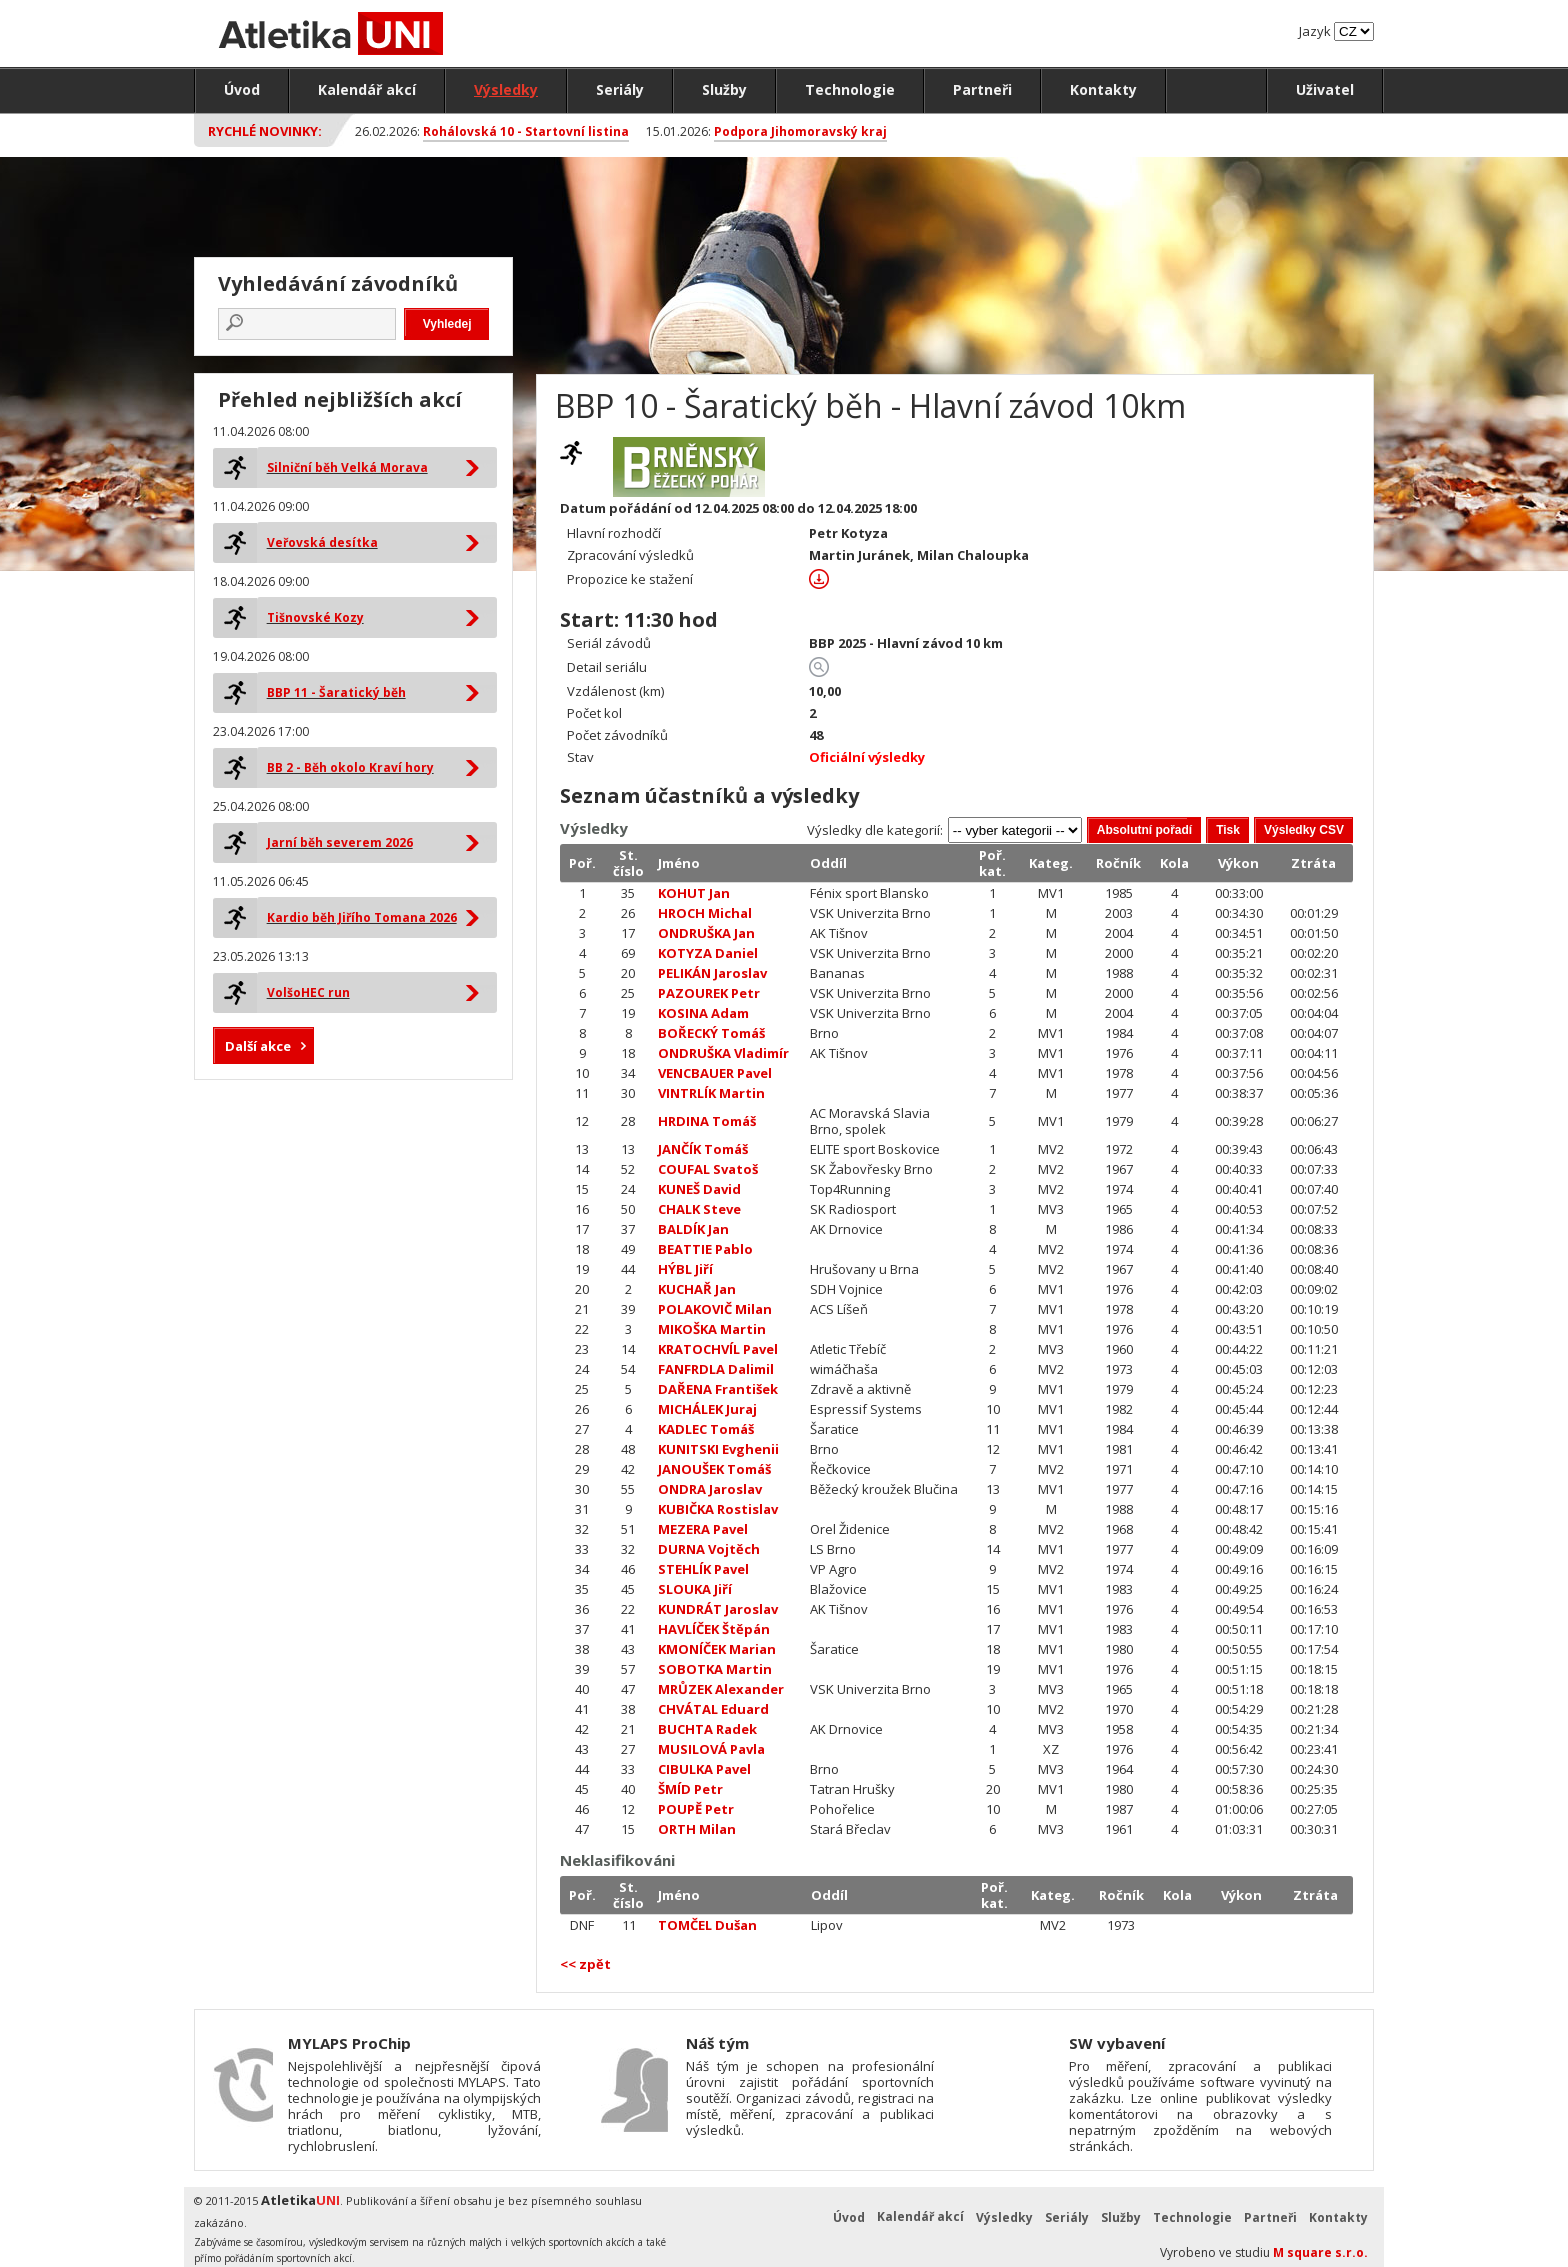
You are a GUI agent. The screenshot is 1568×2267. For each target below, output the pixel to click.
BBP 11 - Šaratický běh (336, 692)
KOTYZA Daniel (708, 953)
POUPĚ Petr (696, 1809)
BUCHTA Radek (707, 1729)
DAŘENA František (718, 1389)
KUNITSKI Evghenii (718, 1449)
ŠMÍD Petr (690, 1789)
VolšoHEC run (308, 992)
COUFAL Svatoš (708, 1169)
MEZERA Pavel (703, 1529)
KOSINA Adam (703, 1013)
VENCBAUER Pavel (715, 1073)
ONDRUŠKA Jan (706, 933)
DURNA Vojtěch (709, 1549)
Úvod (242, 89)
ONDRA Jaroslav (710, 1489)
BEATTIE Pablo (705, 1249)
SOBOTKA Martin (715, 1669)
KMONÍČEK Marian (717, 1649)
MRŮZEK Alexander (721, 1689)
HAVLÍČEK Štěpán (714, 1629)
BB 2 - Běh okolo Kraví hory (350, 767)
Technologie (850, 89)
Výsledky (506, 89)
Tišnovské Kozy (315, 617)
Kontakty (1103, 89)
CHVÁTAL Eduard (713, 1709)
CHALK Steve (699, 1209)
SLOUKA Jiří (695, 1589)
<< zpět (585, 1964)
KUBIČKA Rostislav (718, 1509)
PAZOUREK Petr (709, 993)
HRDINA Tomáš (707, 1121)
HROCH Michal (705, 913)
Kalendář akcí (367, 89)
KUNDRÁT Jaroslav (718, 1609)
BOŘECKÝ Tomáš (711, 1033)
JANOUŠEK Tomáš (714, 1469)
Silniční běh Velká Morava (347, 467)
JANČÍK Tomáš (703, 1149)
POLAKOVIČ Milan (715, 1309)
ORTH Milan (697, 1829)
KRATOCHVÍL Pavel (718, 1349)
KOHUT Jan (694, 893)
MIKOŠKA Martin (712, 1329)
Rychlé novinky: (265, 131)
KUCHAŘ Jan (697, 1289)
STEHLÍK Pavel (703, 1569)
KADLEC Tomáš (706, 1429)
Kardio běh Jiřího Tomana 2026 (362, 917)
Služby (724, 89)
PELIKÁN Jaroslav (712, 973)
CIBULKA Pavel (704, 1769)
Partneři (982, 89)
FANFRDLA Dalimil (716, 1369)
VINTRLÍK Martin (711, 1093)
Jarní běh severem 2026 (340, 842)
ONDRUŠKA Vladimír (723, 1053)
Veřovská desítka (322, 542)
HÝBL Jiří (685, 1269)
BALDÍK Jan (693, 1229)
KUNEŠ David (699, 1189)
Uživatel (1325, 89)
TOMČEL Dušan (707, 1925)
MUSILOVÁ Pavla (711, 1749)
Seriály (620, 89)
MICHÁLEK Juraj (707, 1409)
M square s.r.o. (1320, 2252)
